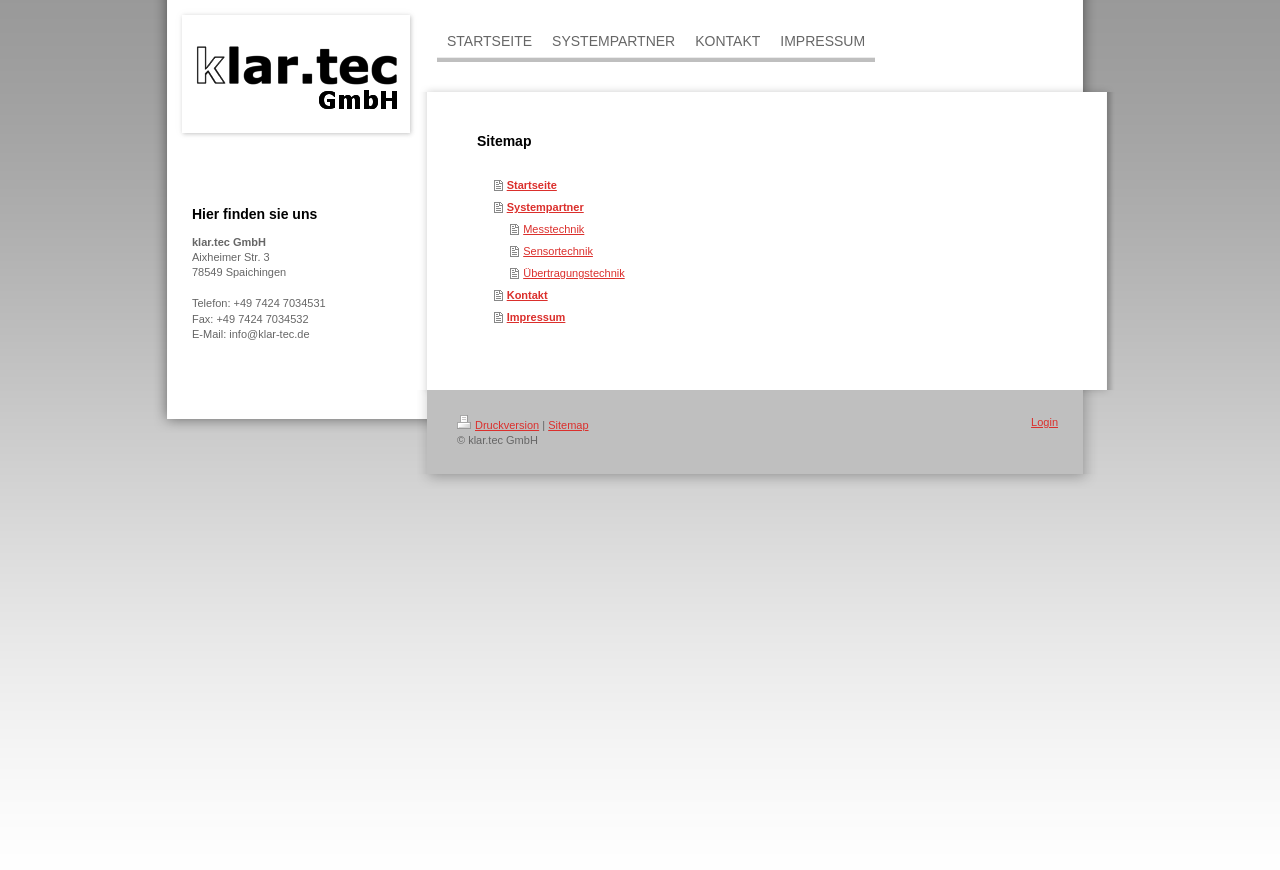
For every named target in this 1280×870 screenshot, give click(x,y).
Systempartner (545, 207)
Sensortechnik (558, 251)
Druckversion (498, 425)
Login (1044, 422)
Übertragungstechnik (574, 273)
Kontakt (527, 295)
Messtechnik (553, 229)
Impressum (536, 317)
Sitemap (568, 425)
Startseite (532, 185)
